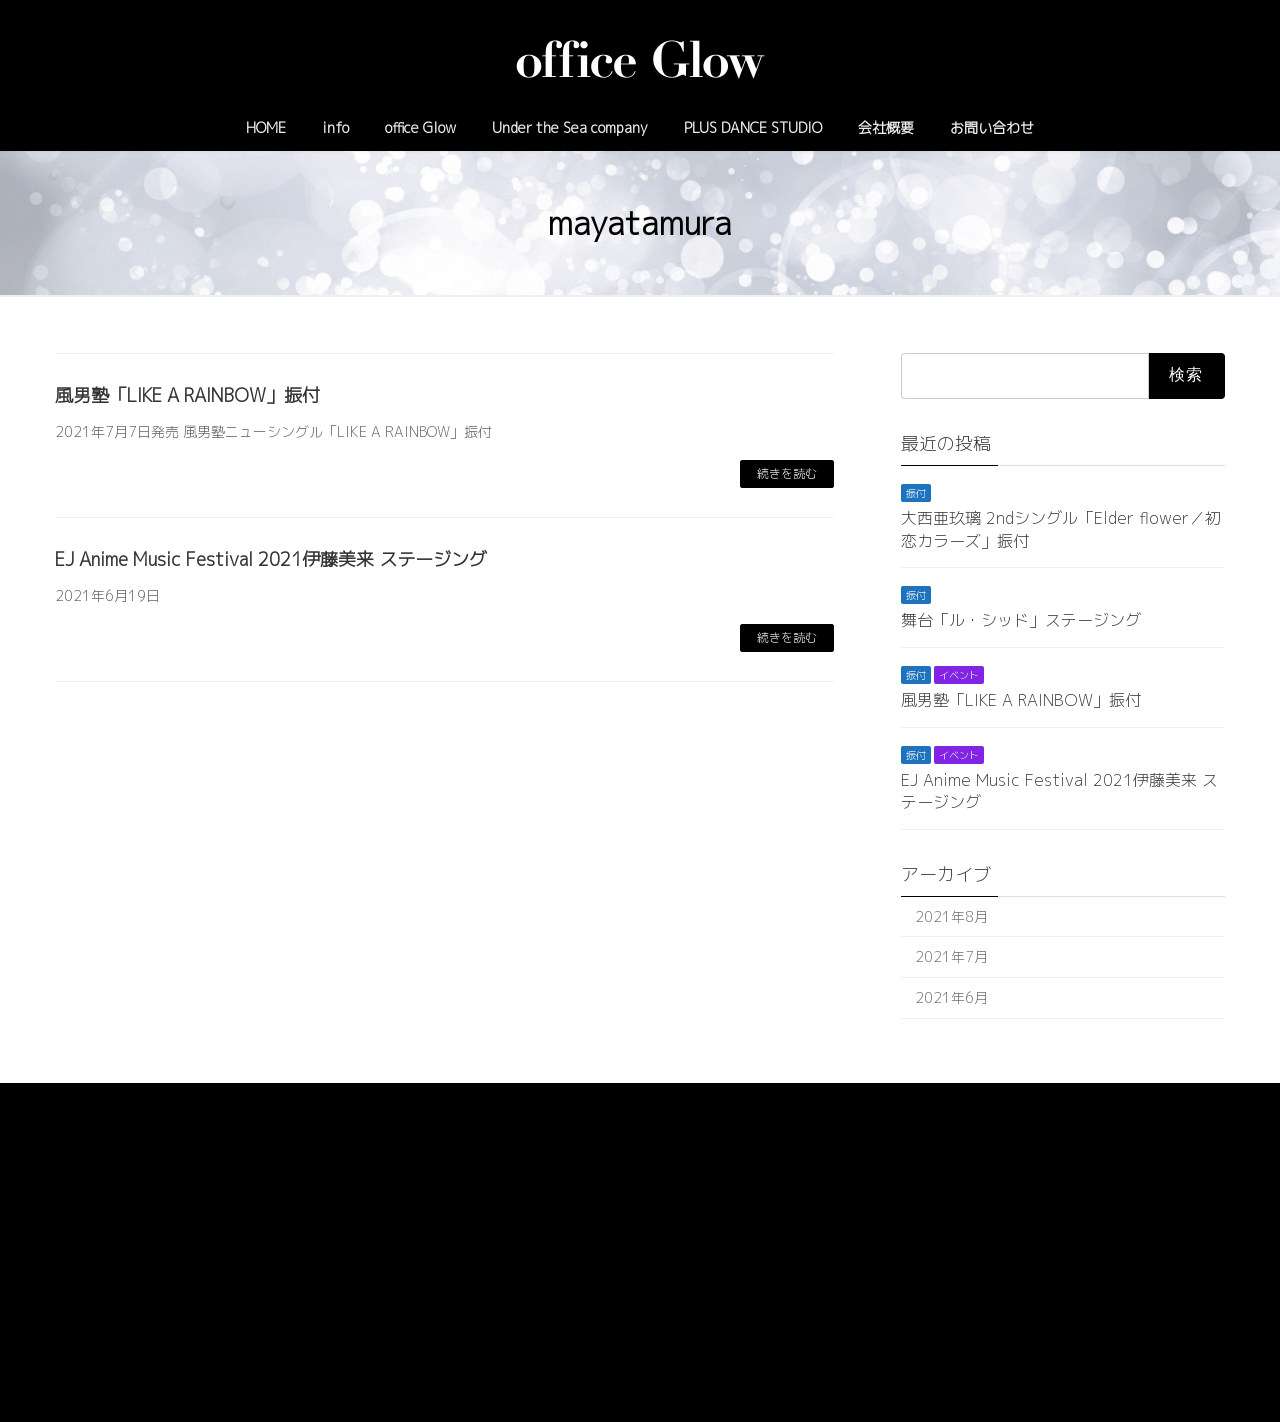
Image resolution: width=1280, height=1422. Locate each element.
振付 (916, 493)
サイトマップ (270, 1101)
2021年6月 (951, 997)
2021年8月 (951, 916)
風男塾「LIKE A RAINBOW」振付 (187, 395)
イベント (959, 675)
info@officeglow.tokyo (717, 1271)
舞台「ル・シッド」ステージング (1021, 621)
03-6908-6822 (582, 1271)
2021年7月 (951, 956)
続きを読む (787, 473)
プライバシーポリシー (134, 1101)
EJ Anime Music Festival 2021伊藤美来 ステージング (271, 559)
